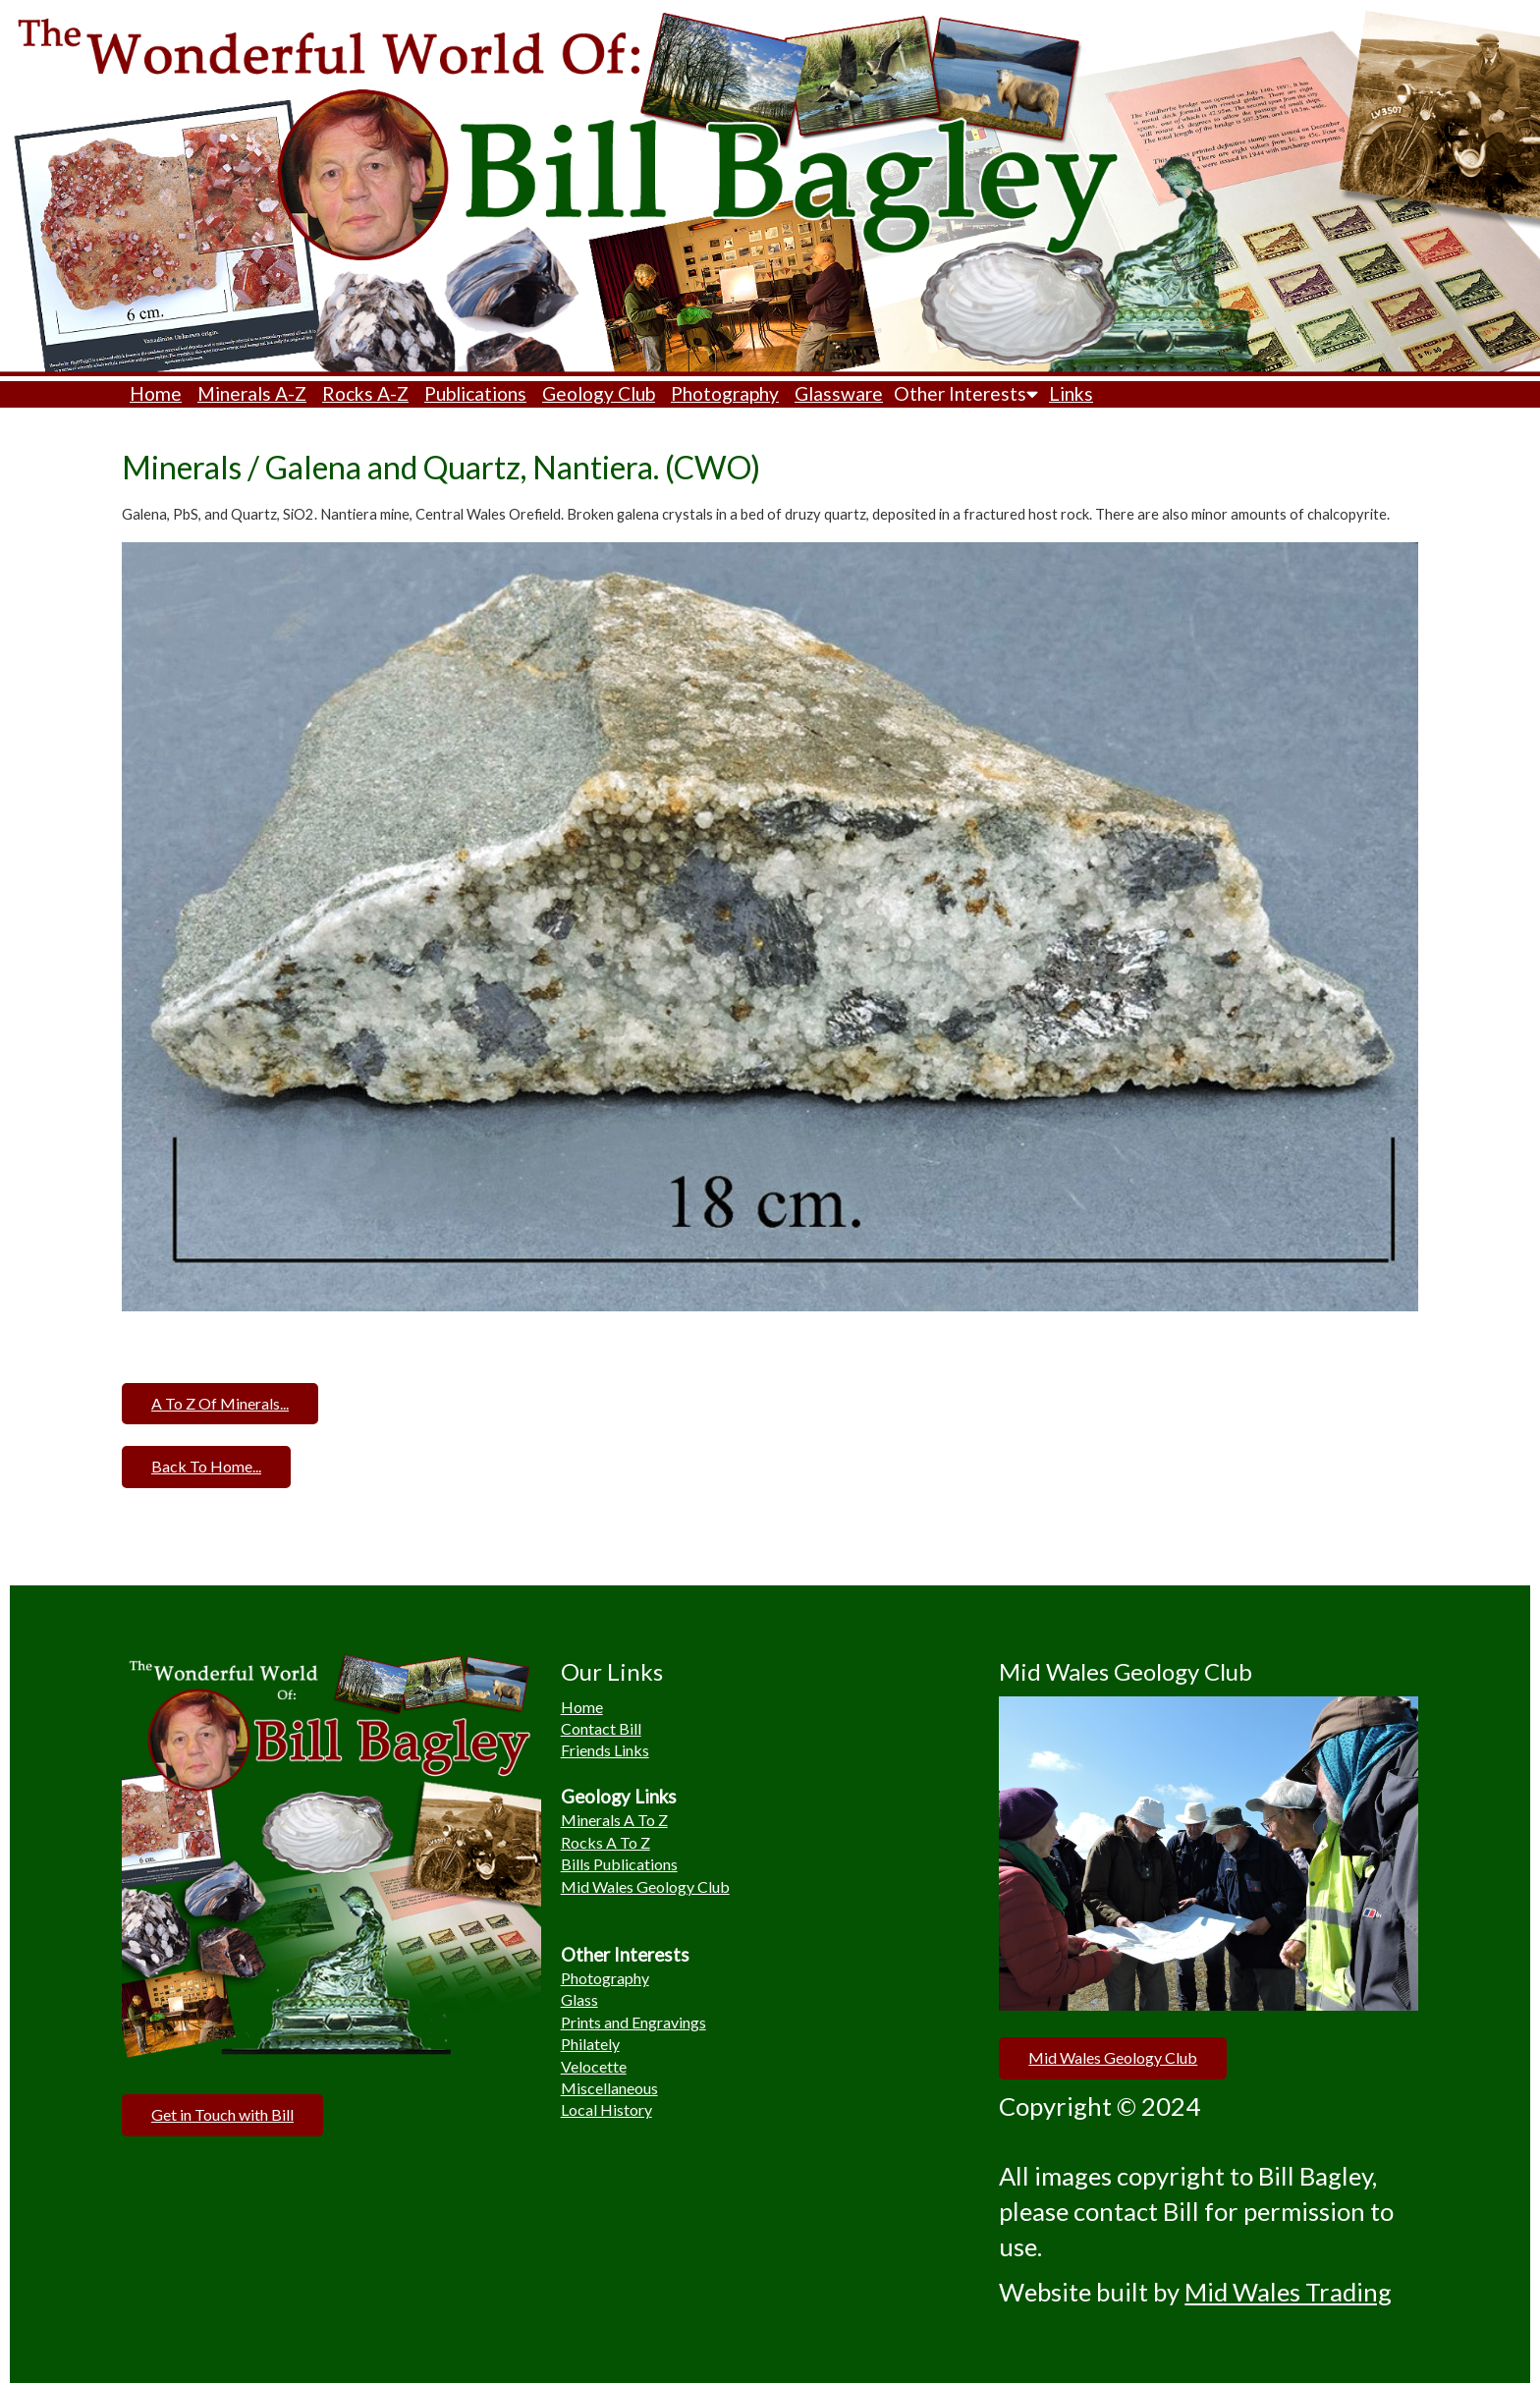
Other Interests (966, 393)
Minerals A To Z (614, 1819)
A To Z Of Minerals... (220, 1403)
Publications (475, 393)
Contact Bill (601, 1728)
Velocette (594, 2066)
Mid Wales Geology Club (645, 1886)
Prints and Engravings (633, 2022)
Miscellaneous (609, 2087)
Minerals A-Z (251, 393)
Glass (579, 1999)
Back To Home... (206, 1466)
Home (156, 393)
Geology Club (598, 393)
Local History (606, 2109)
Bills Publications (619, 1864)
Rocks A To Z (605, 1842)
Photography (725, 393)
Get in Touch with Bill (222, 2114)
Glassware (839, 393)
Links (1071, 393)
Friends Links (605, 1750)
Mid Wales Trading (1288, 2291)
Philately (590, 2043)
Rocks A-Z (365, 393)
